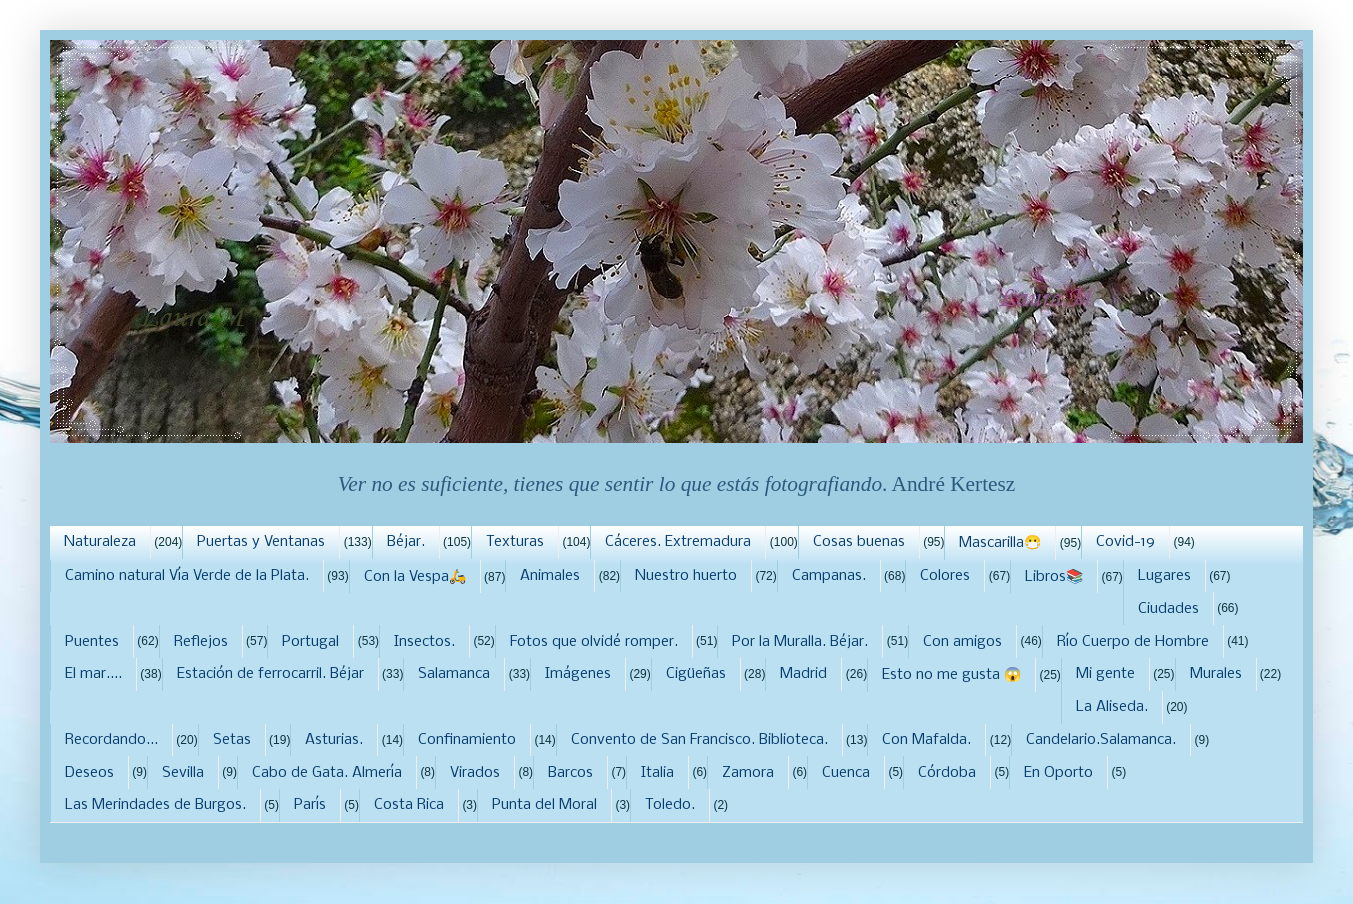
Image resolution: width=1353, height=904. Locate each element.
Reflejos (201, 642)
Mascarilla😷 (1000, 543)
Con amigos (962, 642)
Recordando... (111, 740)
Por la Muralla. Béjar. (800, 642)
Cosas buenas (859, 542)
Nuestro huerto (686, 576)
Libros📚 (1054, 577)
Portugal (310, 642)
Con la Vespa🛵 (415, 577)
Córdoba (947, 773)
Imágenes (578, 674)
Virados (475, 773)
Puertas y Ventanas (261, 542)
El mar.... (93, 674)
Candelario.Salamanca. (1101, 740)
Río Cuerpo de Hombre (1133, 642)
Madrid (803, 674)
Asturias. (334, 740)
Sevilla (183, 773)
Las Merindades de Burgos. (155, 805)
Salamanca (454, 674)
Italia (657, 773)
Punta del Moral (544, 805)
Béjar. (406, 542)
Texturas (515, 542)
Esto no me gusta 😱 (951, 675)
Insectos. (424, 642)
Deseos (89, 773)
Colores (945, 576)
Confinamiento (467, 740)
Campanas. (829, 576)
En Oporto (1058, 773)
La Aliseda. (1112, 707)
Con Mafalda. (926, 740)
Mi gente (1105, 674)
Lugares (1164, 576)
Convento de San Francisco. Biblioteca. (699, 740)
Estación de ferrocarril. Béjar (270, 674)
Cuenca (846, 773)
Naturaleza (100, 542)
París (310, 805)
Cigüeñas (696, 674)
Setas (232, 740)
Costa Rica (409, 805)
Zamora (748, 773)
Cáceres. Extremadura (678, 542)
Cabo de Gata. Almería (327, 773)
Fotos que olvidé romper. (594, 642)
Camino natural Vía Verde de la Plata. (187, 576)
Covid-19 (1125, 542)
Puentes (92, 642)
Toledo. (670, 805)
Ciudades (1168, 609)
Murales (1216, 674)
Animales (550, 576)
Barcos (570, 773)
